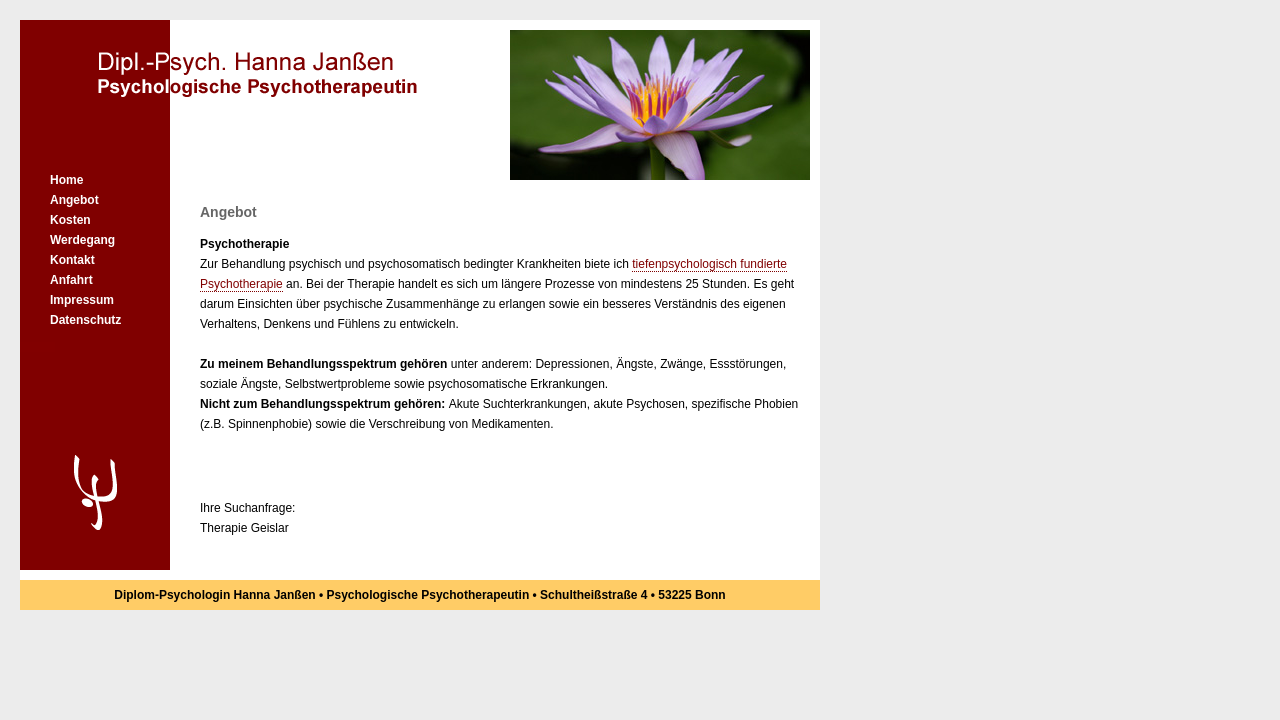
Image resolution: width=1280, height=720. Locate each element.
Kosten (70, 220)
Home (66, 180)
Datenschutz (85, 320)
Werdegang (82, 240)
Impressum (82, 300)
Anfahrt (71, 280)
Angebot (74, 200)
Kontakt (72, 260)
